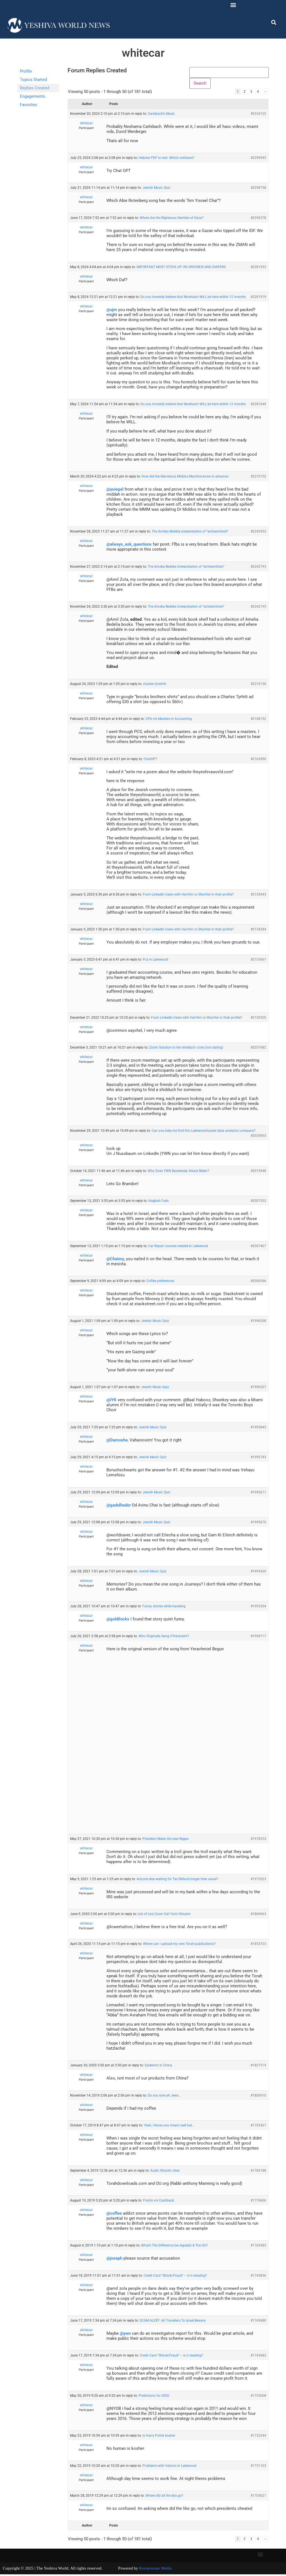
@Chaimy (115, 1260)
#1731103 (258, 2467)
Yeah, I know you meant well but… (169, 2127)
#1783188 (258, 2172)
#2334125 (258, 115)
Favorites (28, 104)
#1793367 (258, 2127)
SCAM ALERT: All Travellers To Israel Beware (173, 2322)
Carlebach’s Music (161, 115)
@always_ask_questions (129, 545)
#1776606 (258, 2202)
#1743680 (258, 2322)
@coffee (114, 2214)
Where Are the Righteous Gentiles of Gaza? (172, 219)
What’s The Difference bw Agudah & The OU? (174, 2247)
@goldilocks (117, 1620)
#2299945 (258, 159)
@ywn (125, 2335)
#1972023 (258, 1880)
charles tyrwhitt (154, 685)
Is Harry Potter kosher (158, 2437)
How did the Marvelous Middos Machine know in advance (185, 478)
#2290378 (258, 219)
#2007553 (258, 1202)
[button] (233, 4)
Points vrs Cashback (158, 2202)
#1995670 (258, 1524)
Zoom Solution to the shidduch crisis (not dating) (186, 1049)
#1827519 (258, 2067)
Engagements (32, 96)
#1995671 (258, 1494)
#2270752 (258, 478)
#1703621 (258, 2497)
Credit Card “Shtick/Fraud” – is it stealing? (175, 2277)
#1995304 (258, 1608)
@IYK (111, 1401)
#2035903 (258, 1137)
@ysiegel (114, 490)
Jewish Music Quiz (156, 189)
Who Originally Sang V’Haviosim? (164, 1638)
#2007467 (258, 1247)
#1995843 (258, 1429)
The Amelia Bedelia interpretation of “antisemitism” (190, 533)
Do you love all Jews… (164, 2097)
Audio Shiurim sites (165, 2172)
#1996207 (258, 1389)
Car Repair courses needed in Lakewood (178, 1247)
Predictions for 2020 (154, 2397)
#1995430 (258, 1573)
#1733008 (258, 2397)
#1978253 (258, 1840)
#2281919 (258, 298)
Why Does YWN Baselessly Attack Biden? (178, 1172)
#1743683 (258, 2357)
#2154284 (258, 931)
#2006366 (258, 1283)
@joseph (114, 2259)
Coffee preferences (160, 1283)
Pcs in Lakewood (155, 961)
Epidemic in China (158, 2067)
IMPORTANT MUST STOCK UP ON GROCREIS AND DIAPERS (181, 268)
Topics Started (33, 79)
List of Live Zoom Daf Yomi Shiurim (164, 1916)
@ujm (111, 311)
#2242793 (258, 568)
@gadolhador (118, 1506)
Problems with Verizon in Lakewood (169, 2467)
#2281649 (258, 406)
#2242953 (258, 533)
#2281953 (258, 268)
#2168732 (258, 720)
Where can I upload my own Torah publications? (179, 1945)
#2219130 (258, 685)
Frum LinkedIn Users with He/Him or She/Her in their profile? (188, 896)
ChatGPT (150, 760)
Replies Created (34, 87)
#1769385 (258, 2247)
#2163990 (258, 760)
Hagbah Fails (158, 1202)
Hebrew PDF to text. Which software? (166, 159)
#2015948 (258, 1172)
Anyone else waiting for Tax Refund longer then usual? (177, 1880)
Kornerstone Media (155, 2570)
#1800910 (258, 2097)
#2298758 (258, 189)
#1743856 (258, 2277)
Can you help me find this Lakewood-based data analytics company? (204, 1132)
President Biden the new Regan (165, 1840)
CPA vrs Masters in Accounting (169, 720)
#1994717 (258, 1638)
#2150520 (258, 1019)
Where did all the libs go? (164, 2497)
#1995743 (258, 1459)
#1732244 (258, 2437)
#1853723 (258, 1945)
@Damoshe (117, 1441)
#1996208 (258, 1322)
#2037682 (258, 1049)
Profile (26, 71)
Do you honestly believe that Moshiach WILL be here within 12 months (193, 298)
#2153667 (258, 961)
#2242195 (258, 608)
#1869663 (258, 1916)
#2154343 (258, 896)
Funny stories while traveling (163, 1608)
